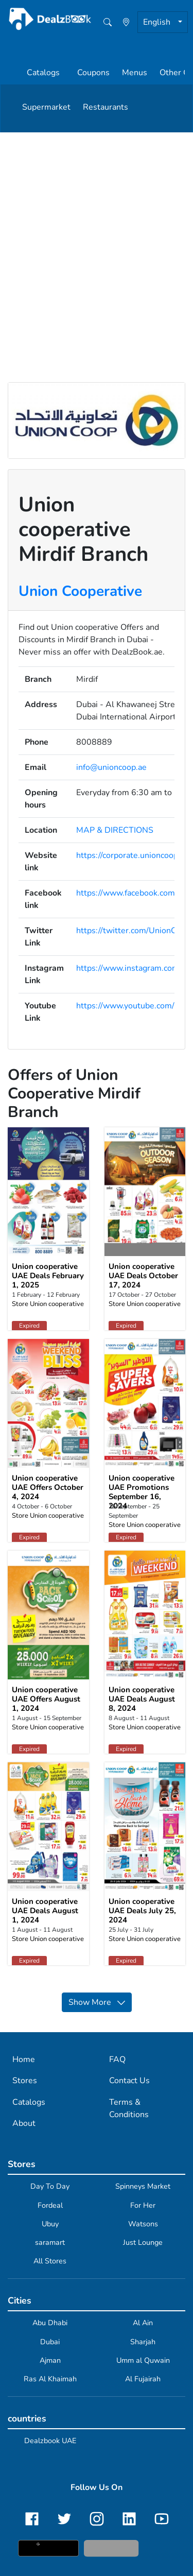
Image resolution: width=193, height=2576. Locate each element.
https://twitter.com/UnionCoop (133, 930)
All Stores (49, 2261)
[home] (92, 19)
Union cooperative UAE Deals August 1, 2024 (45, 1910)
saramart (50, 2242)
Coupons (93, 72)
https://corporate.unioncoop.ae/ (133, 855)
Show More (96, 2002)
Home (23, 2059)
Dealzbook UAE (50, 2440)
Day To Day (49, 2186)
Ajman (50, 2360)
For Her (142, 2205)
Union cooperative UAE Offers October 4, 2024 (47, 1487)
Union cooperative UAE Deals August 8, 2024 (142, 1699)
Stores (24, 2080)
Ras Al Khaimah (50, 2379)
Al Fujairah (143, 2379)
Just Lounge (143, 2242)
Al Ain (143, 2322)
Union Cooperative (80, 591)
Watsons (143, 2224)
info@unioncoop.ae (111, 767)
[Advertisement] (96, 234)
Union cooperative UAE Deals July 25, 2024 (142, 1910)
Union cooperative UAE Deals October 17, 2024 (143, 1275)
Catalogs (43, 72)
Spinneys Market (142, 2186)
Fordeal (50, 2205)
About (24, 2123)
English (157, 22)
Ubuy (50, 2224)
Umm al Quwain (143, 2360)
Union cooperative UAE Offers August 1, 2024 (46, 1699)
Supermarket (46, 107)
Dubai (50, 2342)
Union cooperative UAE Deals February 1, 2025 (48, 1275)
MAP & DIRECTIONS (114, 830)
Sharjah (142, 2342)
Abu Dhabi (49, 2322)
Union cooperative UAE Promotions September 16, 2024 (141, 1492)
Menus (134, 72)
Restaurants (105, 107)
